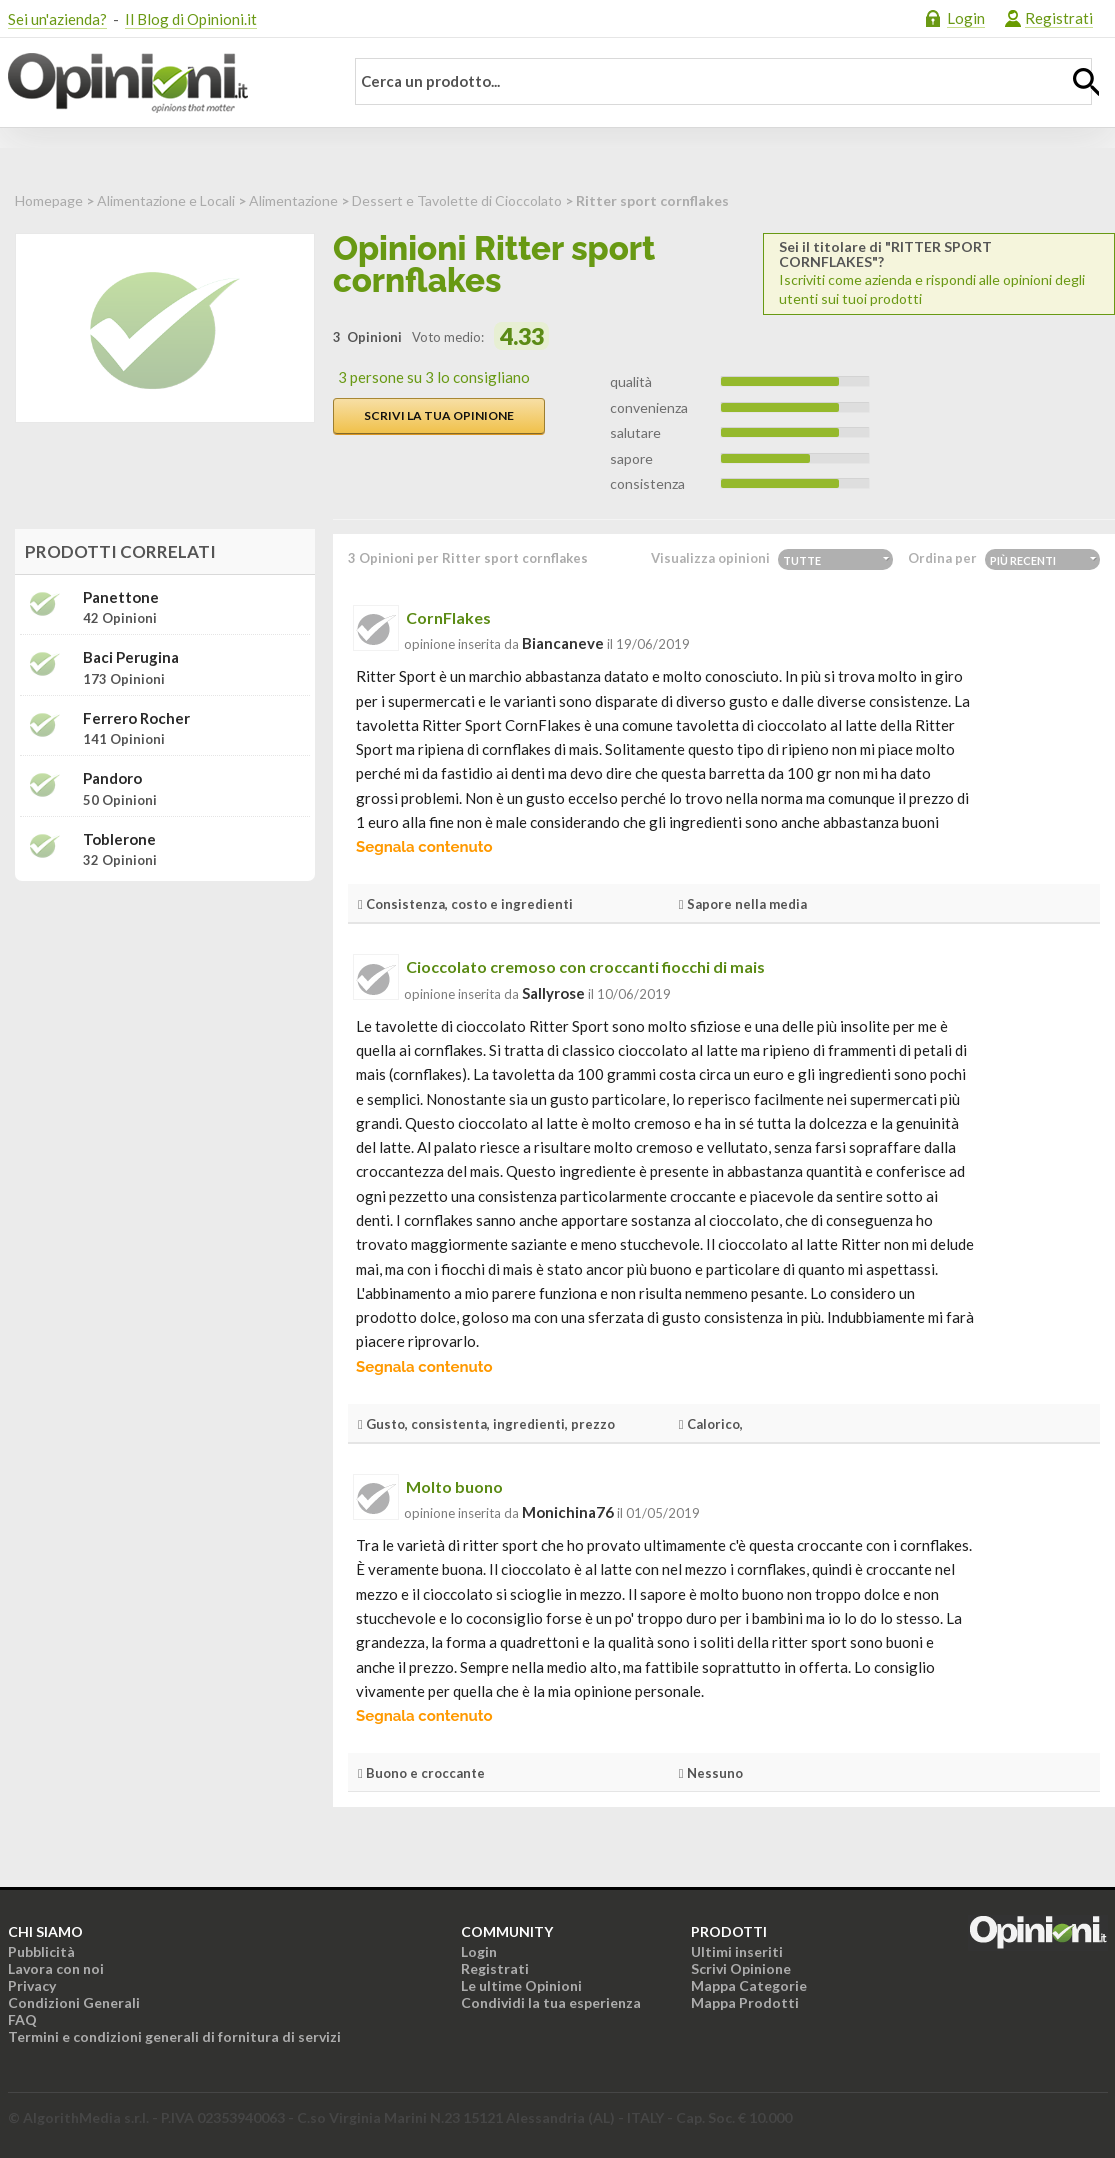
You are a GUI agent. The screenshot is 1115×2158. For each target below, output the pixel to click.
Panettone (121, 597)
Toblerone (119, 839)
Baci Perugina (131, 657)
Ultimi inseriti (737, 1951)
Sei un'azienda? (57, 19)
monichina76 (568, 1512)
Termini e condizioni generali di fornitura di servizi (174, 2036)
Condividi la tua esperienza (551, 2002)
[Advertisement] (165, 1022)
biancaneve (563, 643)
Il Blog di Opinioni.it (191, 19)
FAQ (22, 2019)
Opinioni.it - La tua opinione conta (163, 83)
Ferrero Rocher (136, 718)
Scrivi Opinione (741, 1968)
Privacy (32, 1985)
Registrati (1059, 18)
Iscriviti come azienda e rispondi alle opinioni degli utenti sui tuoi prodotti (939, 273)
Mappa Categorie (749, 1985)
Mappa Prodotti (745, 2002)
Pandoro (112, 778)
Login (966, 18)
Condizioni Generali (74, 2002)
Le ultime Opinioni (521, 1985)
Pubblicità (41, 1951)
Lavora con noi (56, 1968)
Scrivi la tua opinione (439, 415)
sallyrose (553, 993)
